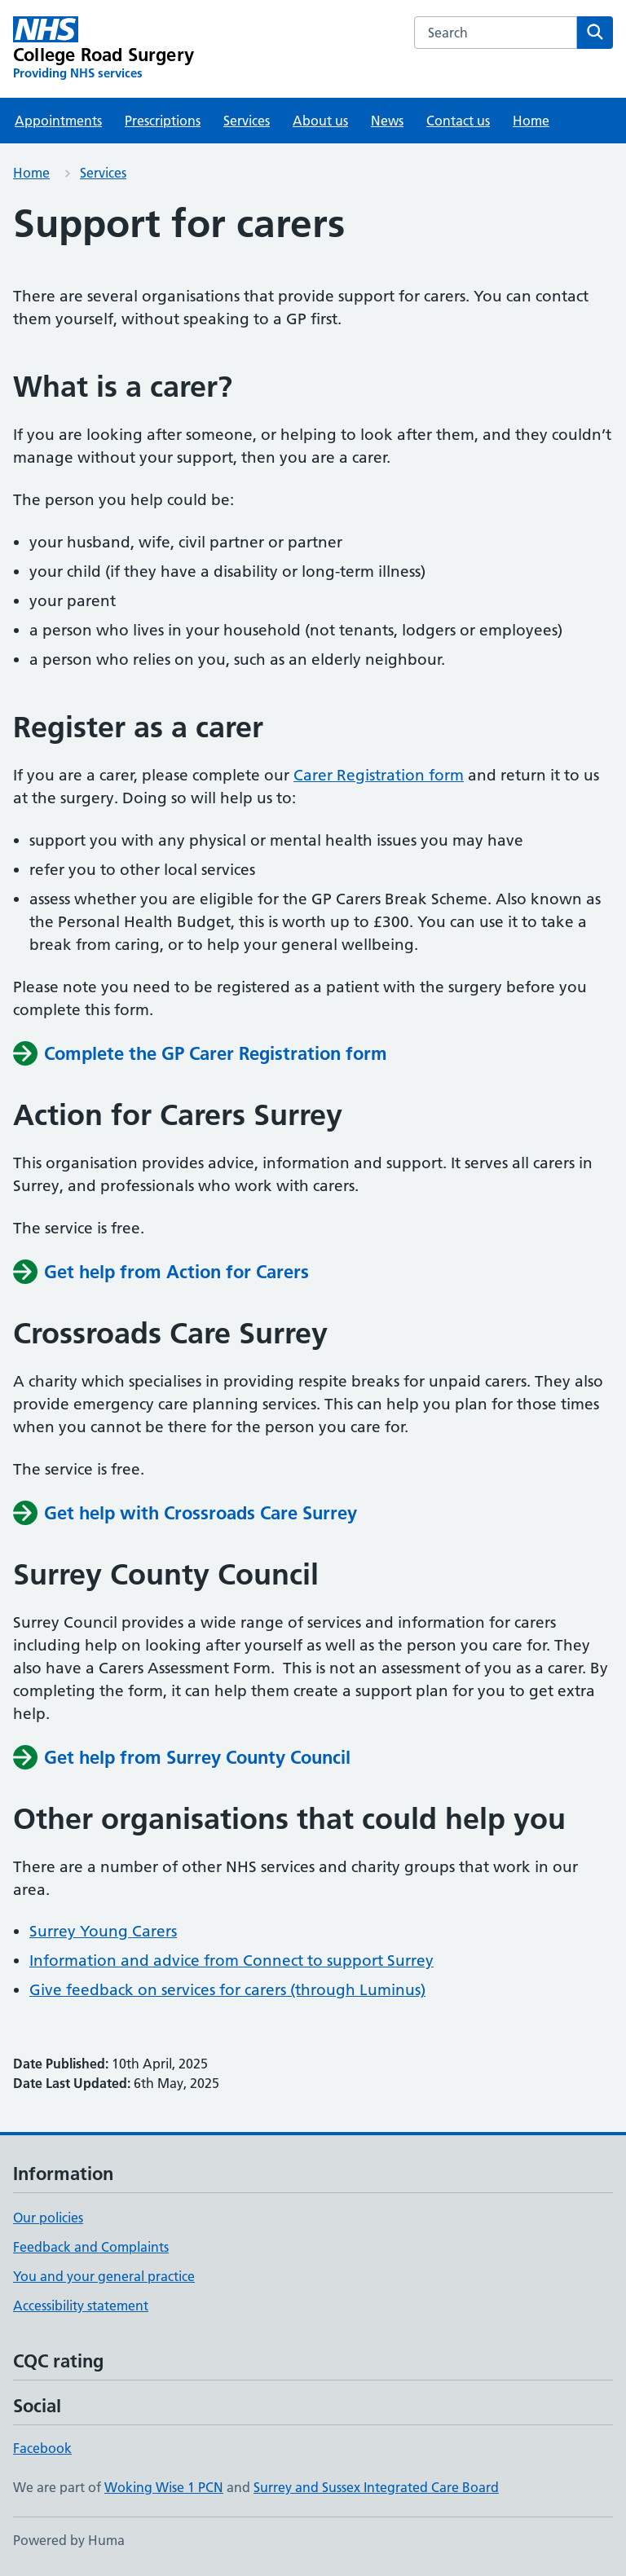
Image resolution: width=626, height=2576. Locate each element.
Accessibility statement (80, 2305)
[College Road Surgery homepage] (103, 48)
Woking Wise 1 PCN (163, 2487)
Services (246, 120)
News (387, 120)
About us (320, 120)
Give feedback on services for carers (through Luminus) (227, 1989)
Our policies (48, 2217)
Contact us (458, 120)
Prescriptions (163, 120)
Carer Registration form (378, 775)
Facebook (42, 2448)
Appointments (58, 120)
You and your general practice (104, 2276)
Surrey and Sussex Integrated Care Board (376, 2487)
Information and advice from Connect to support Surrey (231, 1960)
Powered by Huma (69, 2540)
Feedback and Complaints (91, 2247)
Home (531, 120)
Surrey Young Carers (103, 1931)
